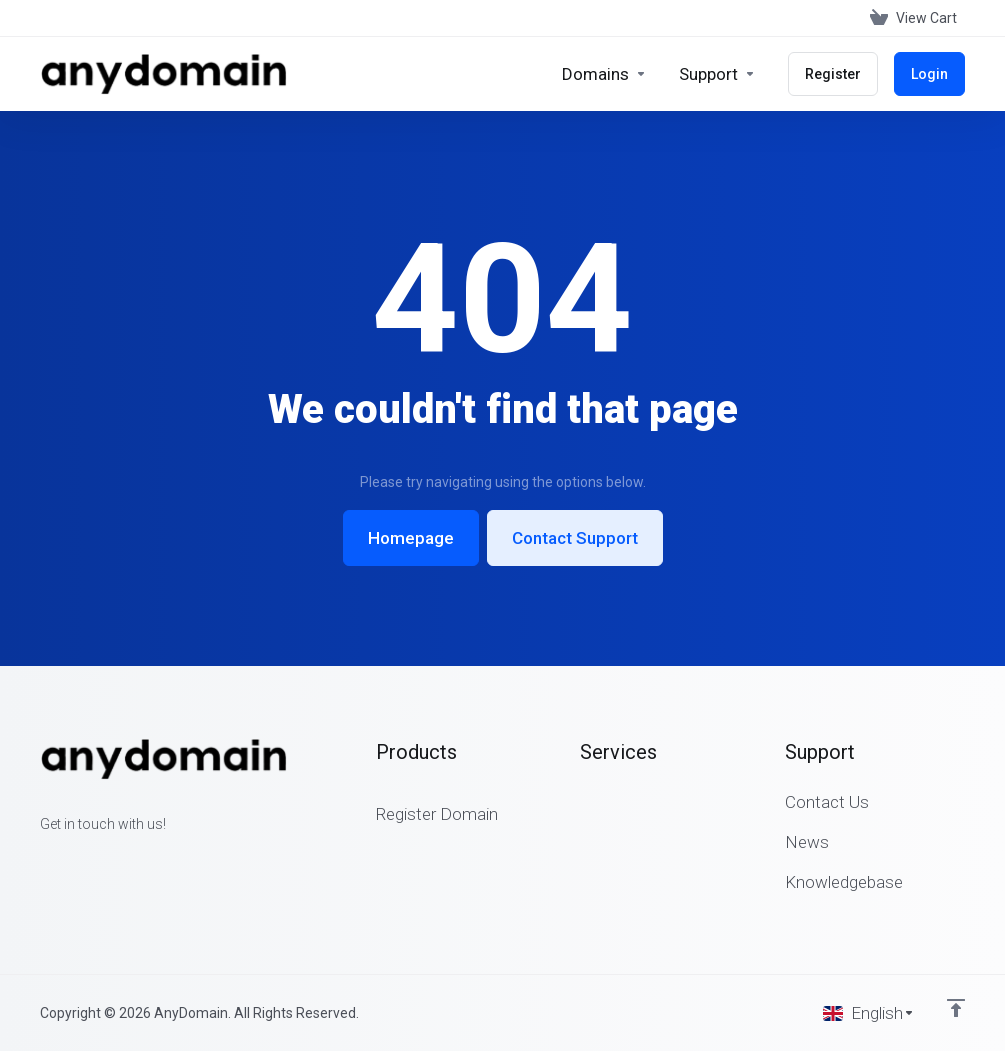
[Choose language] (869, 1013)
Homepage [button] (411, 538)
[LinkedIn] (104, 860)
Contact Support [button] (575, 538)
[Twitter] (72, 860)
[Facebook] (40, 860)
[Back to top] (956, 1008)
